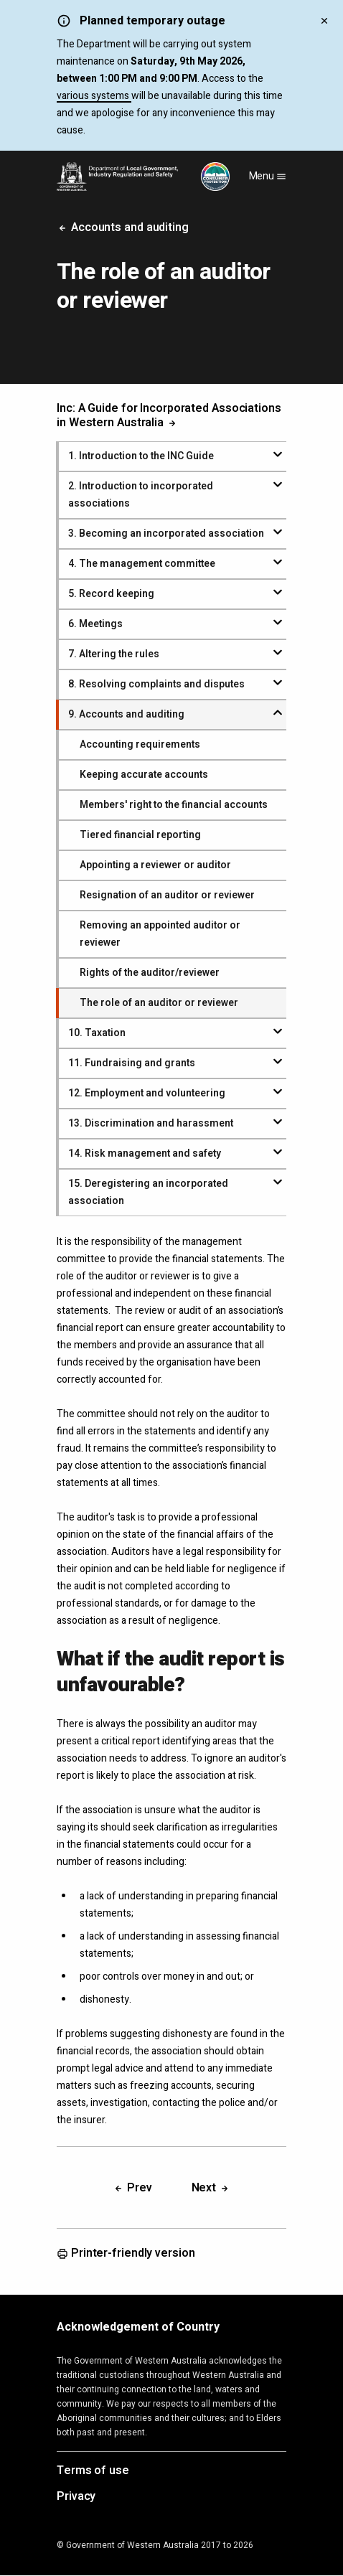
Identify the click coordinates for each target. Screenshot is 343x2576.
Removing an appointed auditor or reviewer (160, 934)
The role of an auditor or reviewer (159, 1002)
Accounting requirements (140, 744)
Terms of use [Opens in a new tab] (93, 2471)
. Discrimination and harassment (150, 1123)
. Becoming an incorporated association (166, 533)
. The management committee (141, 563)
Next (211, 2187)
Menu (268, 176)
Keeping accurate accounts (144, 774)
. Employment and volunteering (146, 1093)
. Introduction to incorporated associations (140, 495)
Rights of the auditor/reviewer (150, 972)
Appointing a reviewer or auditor (155, 865)
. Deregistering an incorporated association (148, 1192)
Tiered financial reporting (140, 834)
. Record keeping (111, 593)
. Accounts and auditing (126, 714)
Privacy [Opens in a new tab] (76, 2497)
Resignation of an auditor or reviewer (167, 895)
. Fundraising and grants (131, 1063)
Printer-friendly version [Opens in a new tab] (126, 2253)
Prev (132, 2187)
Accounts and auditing (123, 227)
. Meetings (95, 623)
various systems (94, 95)
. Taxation (97, 1032)
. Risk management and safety (144, 1153)
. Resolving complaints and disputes (156, 684)
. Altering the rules (113, 654)
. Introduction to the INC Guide (141, 456)
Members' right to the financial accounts (174, 804)
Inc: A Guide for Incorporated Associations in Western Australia (169, 415)
